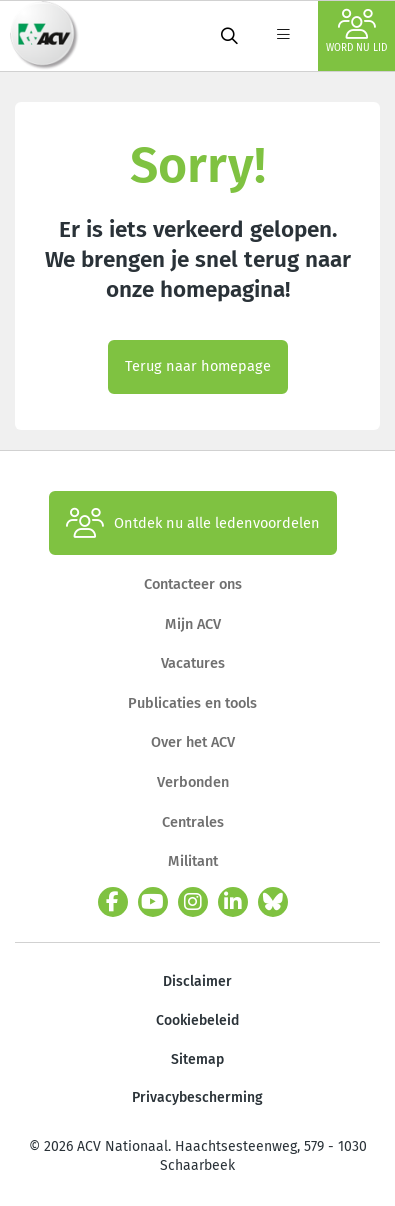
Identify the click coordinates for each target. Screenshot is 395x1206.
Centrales (193, 822)
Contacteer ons (193, 584)
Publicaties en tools (192, 703)
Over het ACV (193, 742)
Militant (193, 861)
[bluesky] (273, 902)
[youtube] (153, 902)
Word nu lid (356, 31)
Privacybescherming (197, 1097)
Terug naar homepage (198, 366)
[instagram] (193, 902)
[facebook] (113, 902)
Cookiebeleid (197, 1020)
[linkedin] (233, 902)
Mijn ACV (193, 624)
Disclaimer (197, 981)
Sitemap (197, 1059)
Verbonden (193, 782)
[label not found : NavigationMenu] (283, 36)
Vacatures (193, 663)
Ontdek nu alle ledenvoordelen (193, 523)
